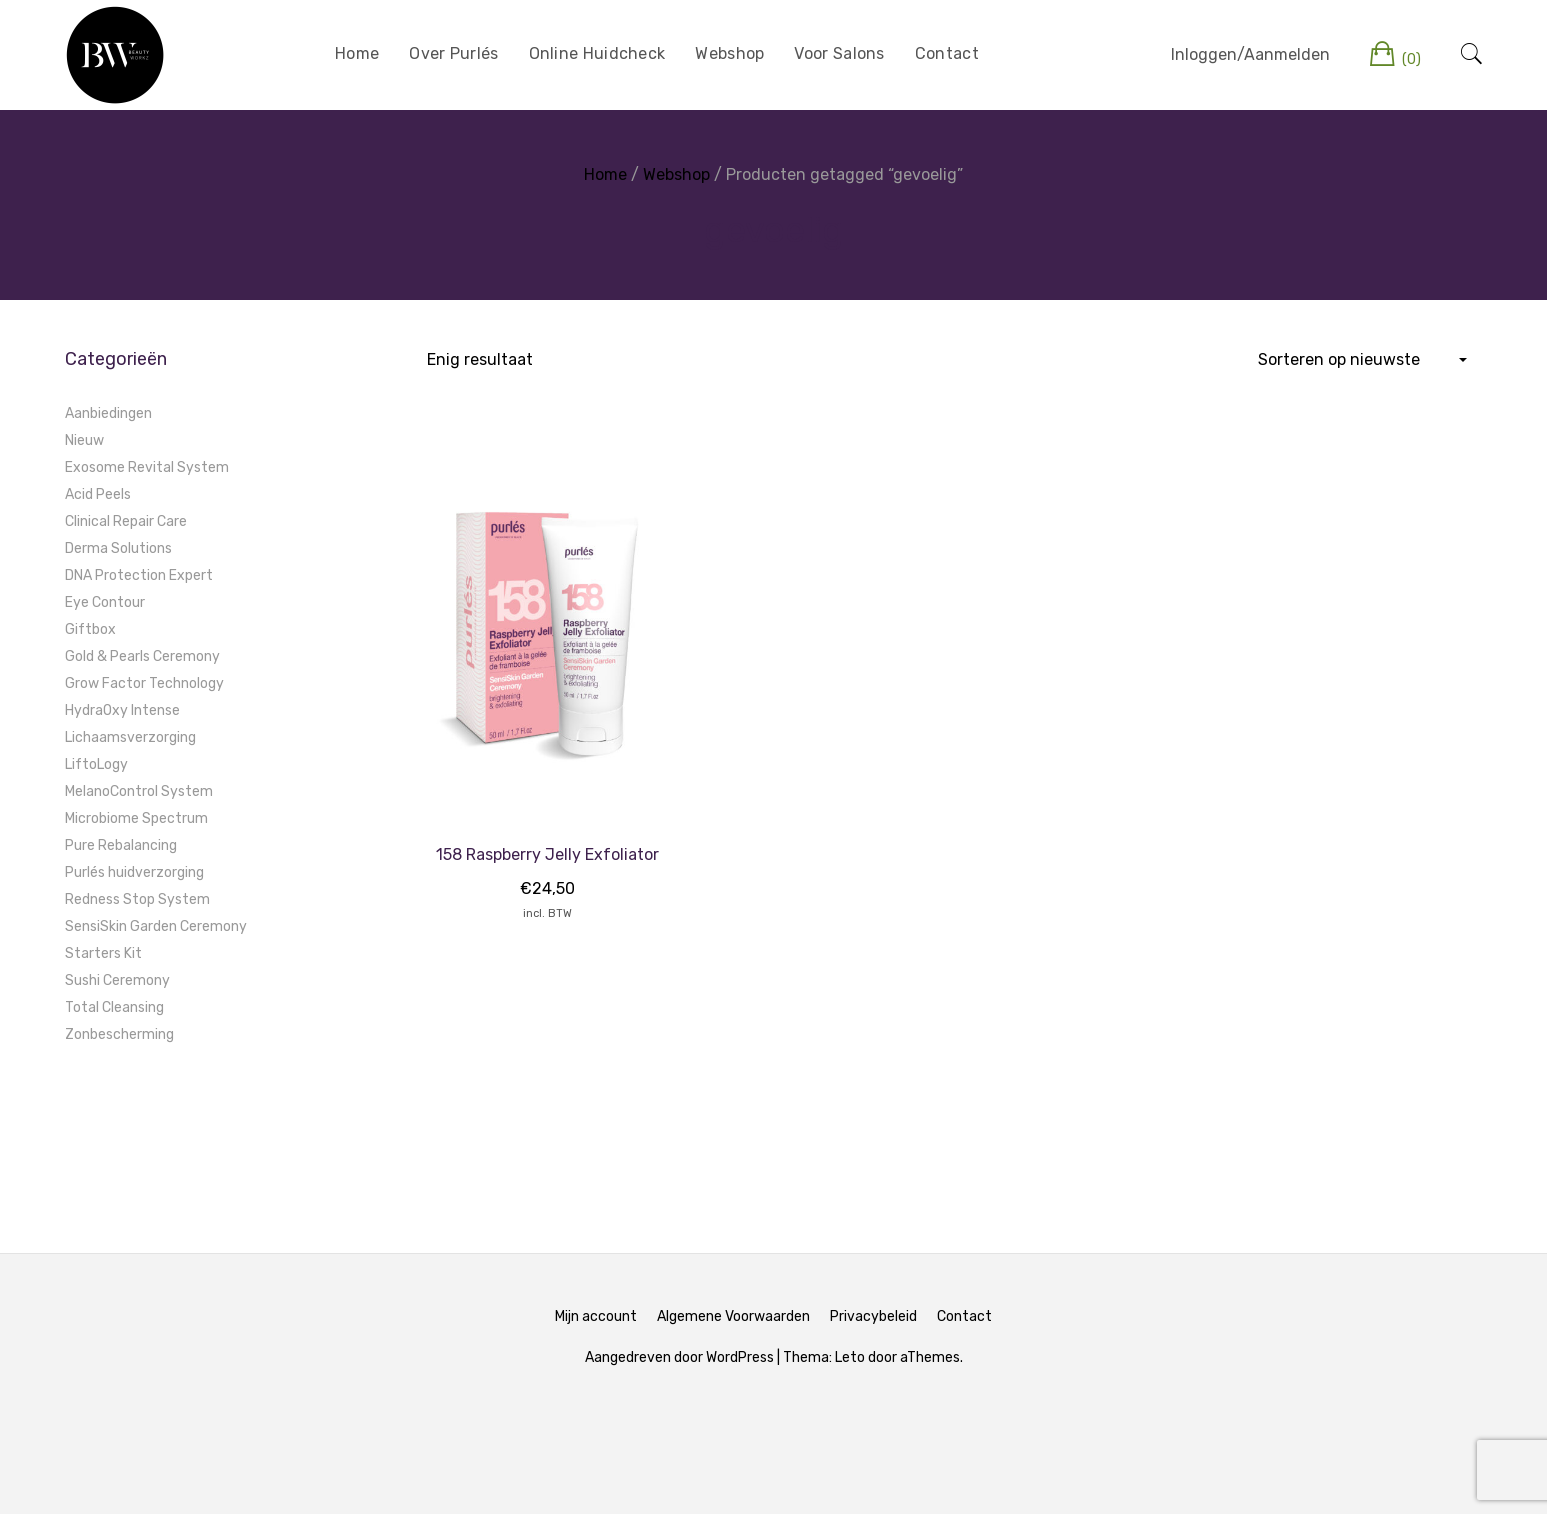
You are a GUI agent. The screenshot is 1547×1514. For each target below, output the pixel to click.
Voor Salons (839, 53)
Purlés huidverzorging (134, 872)
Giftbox (90, 629)
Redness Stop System (137, 899)
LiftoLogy (96, 764)
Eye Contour (105, 602)
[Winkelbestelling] (1361, 360)
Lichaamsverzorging (130, 737)
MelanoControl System (139, 791)
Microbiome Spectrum (136, 818)
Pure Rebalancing (121, 845)
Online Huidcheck (597, 53)
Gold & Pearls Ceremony (142, 656)
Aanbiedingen (108, 413)
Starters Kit (103, 953)
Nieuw (84, 440)
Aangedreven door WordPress (679, 1357)
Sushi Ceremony (117, 980)
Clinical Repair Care (126, 521)
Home (357, 53)
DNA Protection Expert (139, 575)
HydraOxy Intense (122, 710)
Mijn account (596, 1316)
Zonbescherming (119, 1034)
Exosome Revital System (147, 467)
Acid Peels (98, 494)
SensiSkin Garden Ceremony (156, 926)
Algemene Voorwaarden (733, 1316)
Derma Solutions (118, 548)
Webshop (729, 53)
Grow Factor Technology (144, 683)
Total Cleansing (114, 1007)
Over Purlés (453, 53)
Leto (850, 1357)
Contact (947, 53)
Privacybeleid (873, 1316)
